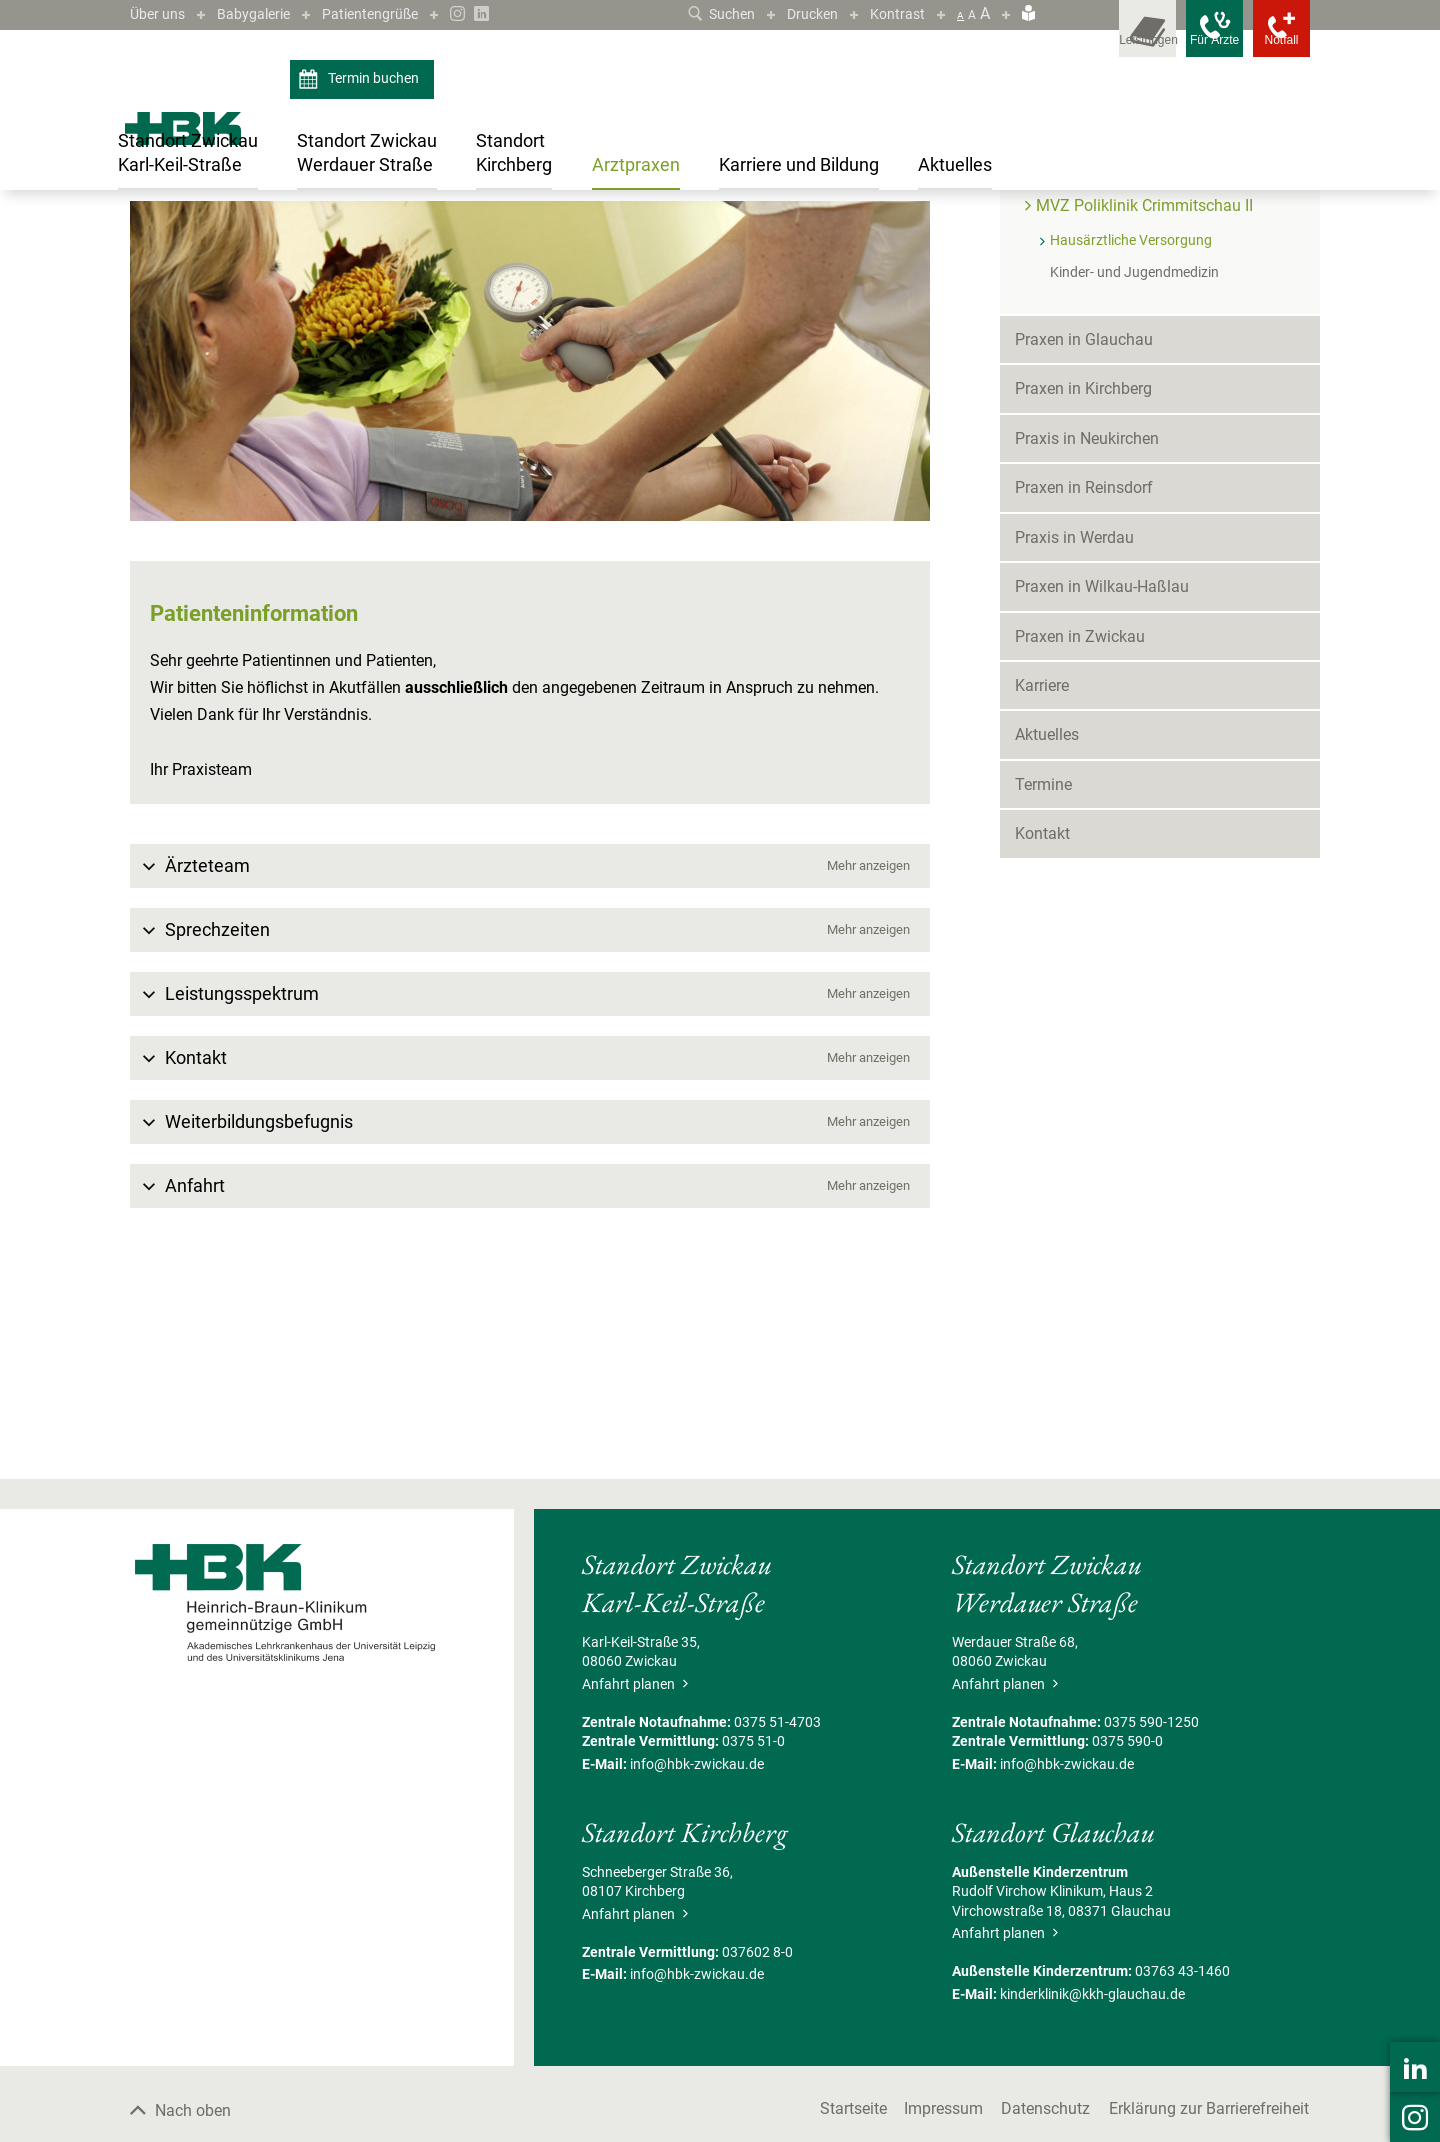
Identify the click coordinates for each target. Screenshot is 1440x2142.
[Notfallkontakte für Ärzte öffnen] (1180, 40)
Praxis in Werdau (1074, 730)
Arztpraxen (192, 233)
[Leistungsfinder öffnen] (1090, 40)
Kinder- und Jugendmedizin (1134, 465)
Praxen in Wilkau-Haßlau (1102, 780)
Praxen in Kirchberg (1083, 582)
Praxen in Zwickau (1080, 829)
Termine (1043, 977)
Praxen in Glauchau (1084, 532)
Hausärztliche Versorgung (648, 233)
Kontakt (1042, 1027)
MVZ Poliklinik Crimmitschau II (473, 233)
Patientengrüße (393, 13)
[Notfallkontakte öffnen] (1270, 40)
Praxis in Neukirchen (1087, 631)
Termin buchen (361, 80)
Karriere (1042, 878)
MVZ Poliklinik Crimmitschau (1138, 364)
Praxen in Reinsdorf (1084, 681)
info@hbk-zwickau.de (697, 1957)
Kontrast (895, 13)
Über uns (161, 13)
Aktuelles (1047, 928)
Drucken (804, 13)
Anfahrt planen (635, 1877)
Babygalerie (265, 13)
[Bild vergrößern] (530, 554)
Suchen (705, 13)
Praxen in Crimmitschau (304, 233)
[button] (530, 1059)
